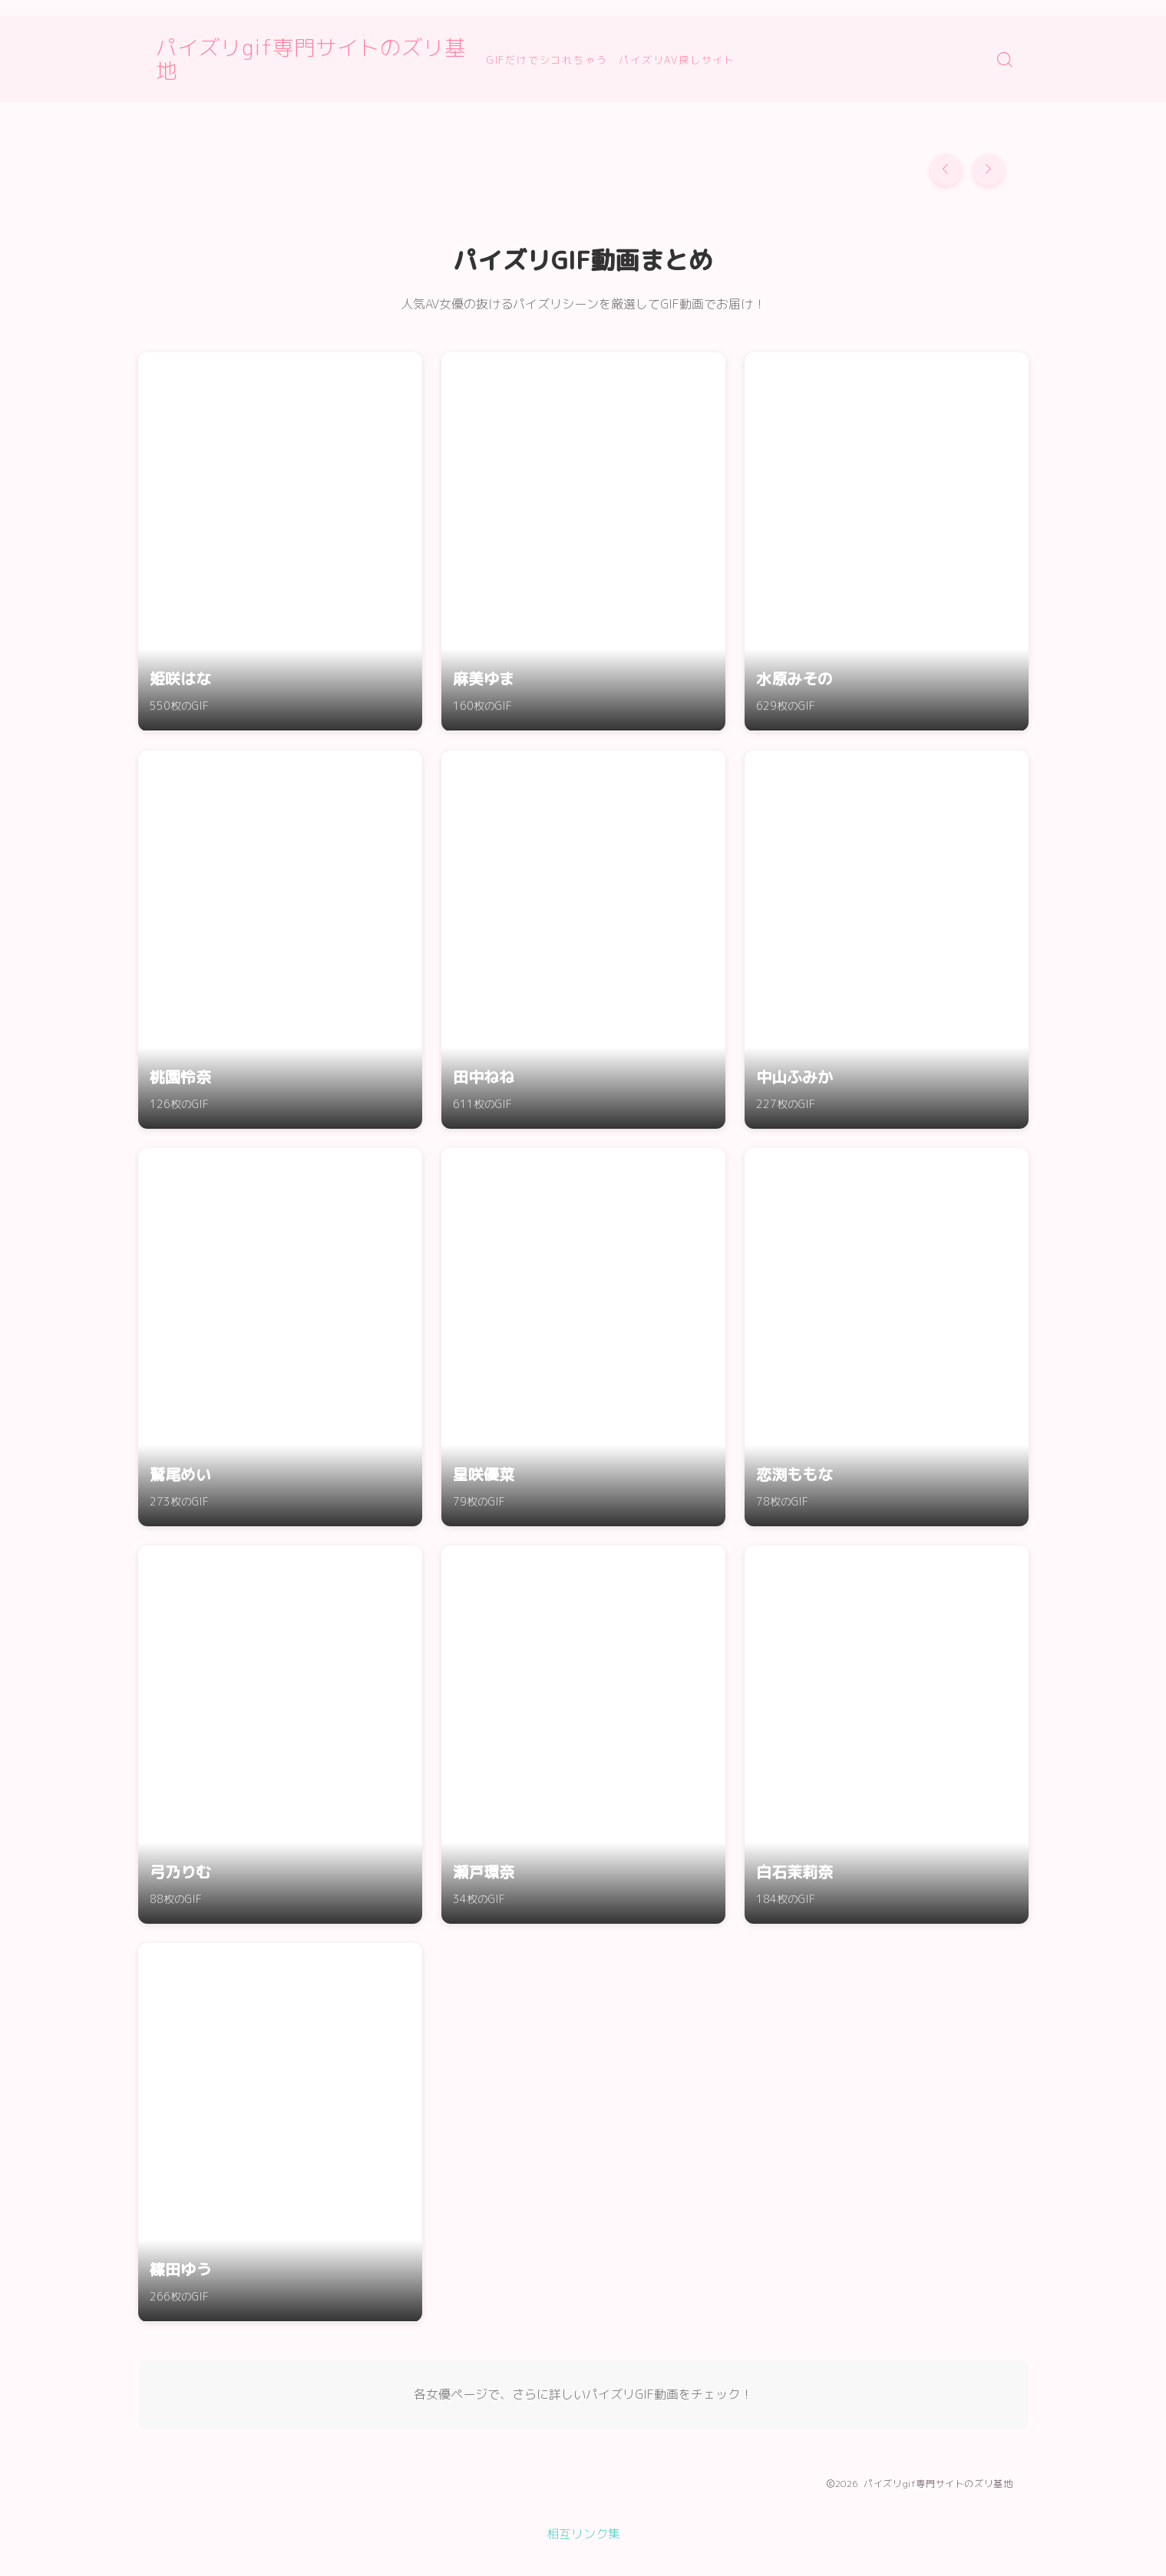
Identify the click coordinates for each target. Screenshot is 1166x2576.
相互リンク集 (583, 2533)
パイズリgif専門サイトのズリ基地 (328, 59)
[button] (946, 169)
